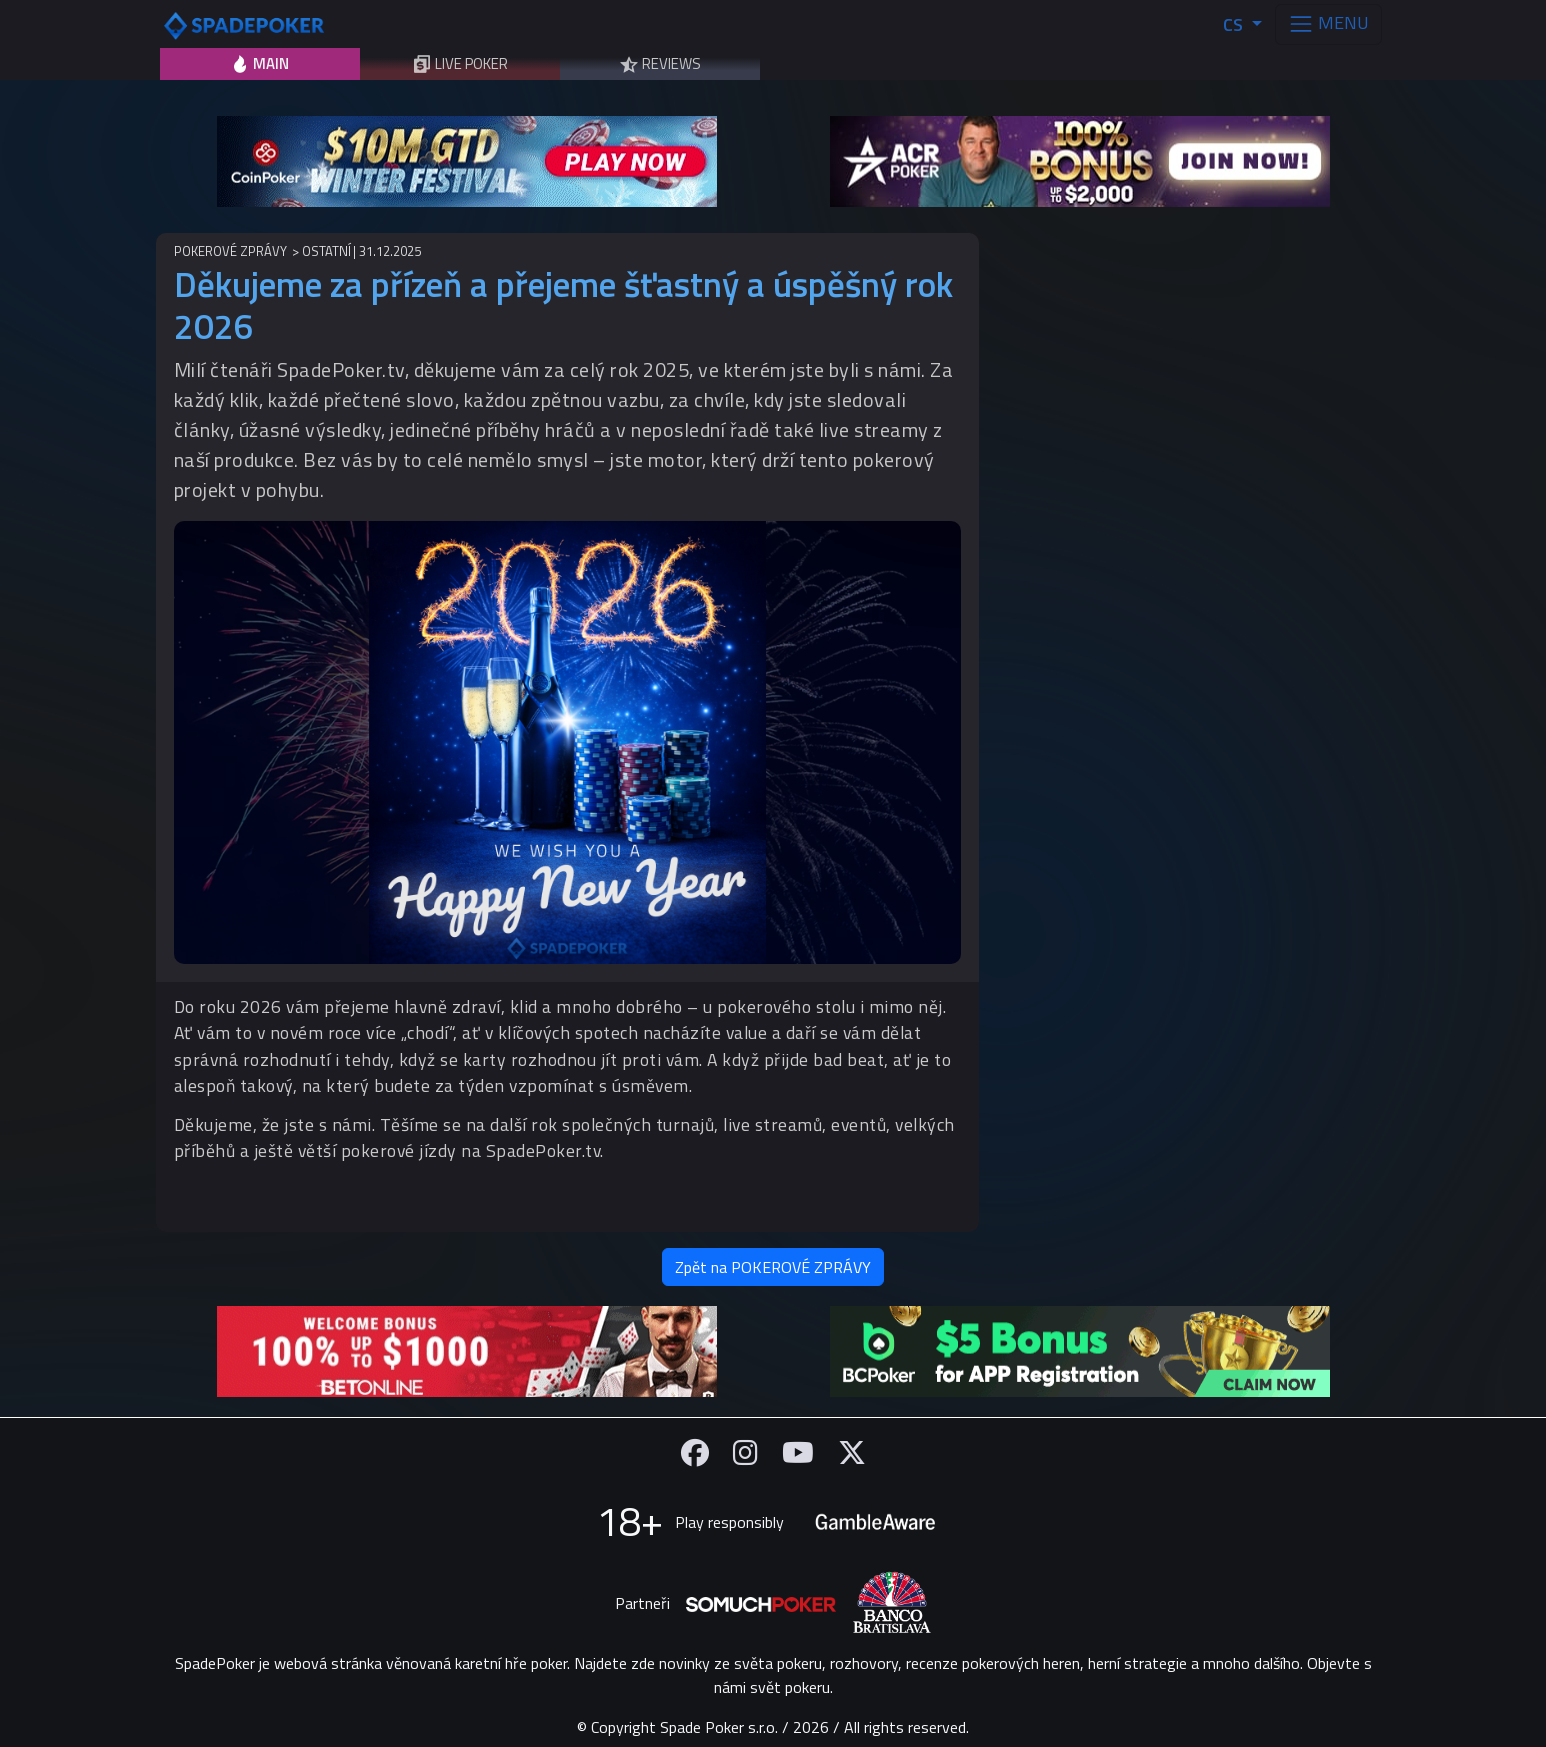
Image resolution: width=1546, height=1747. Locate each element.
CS (1235, 24)
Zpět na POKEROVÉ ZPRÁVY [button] (773, 1267)
